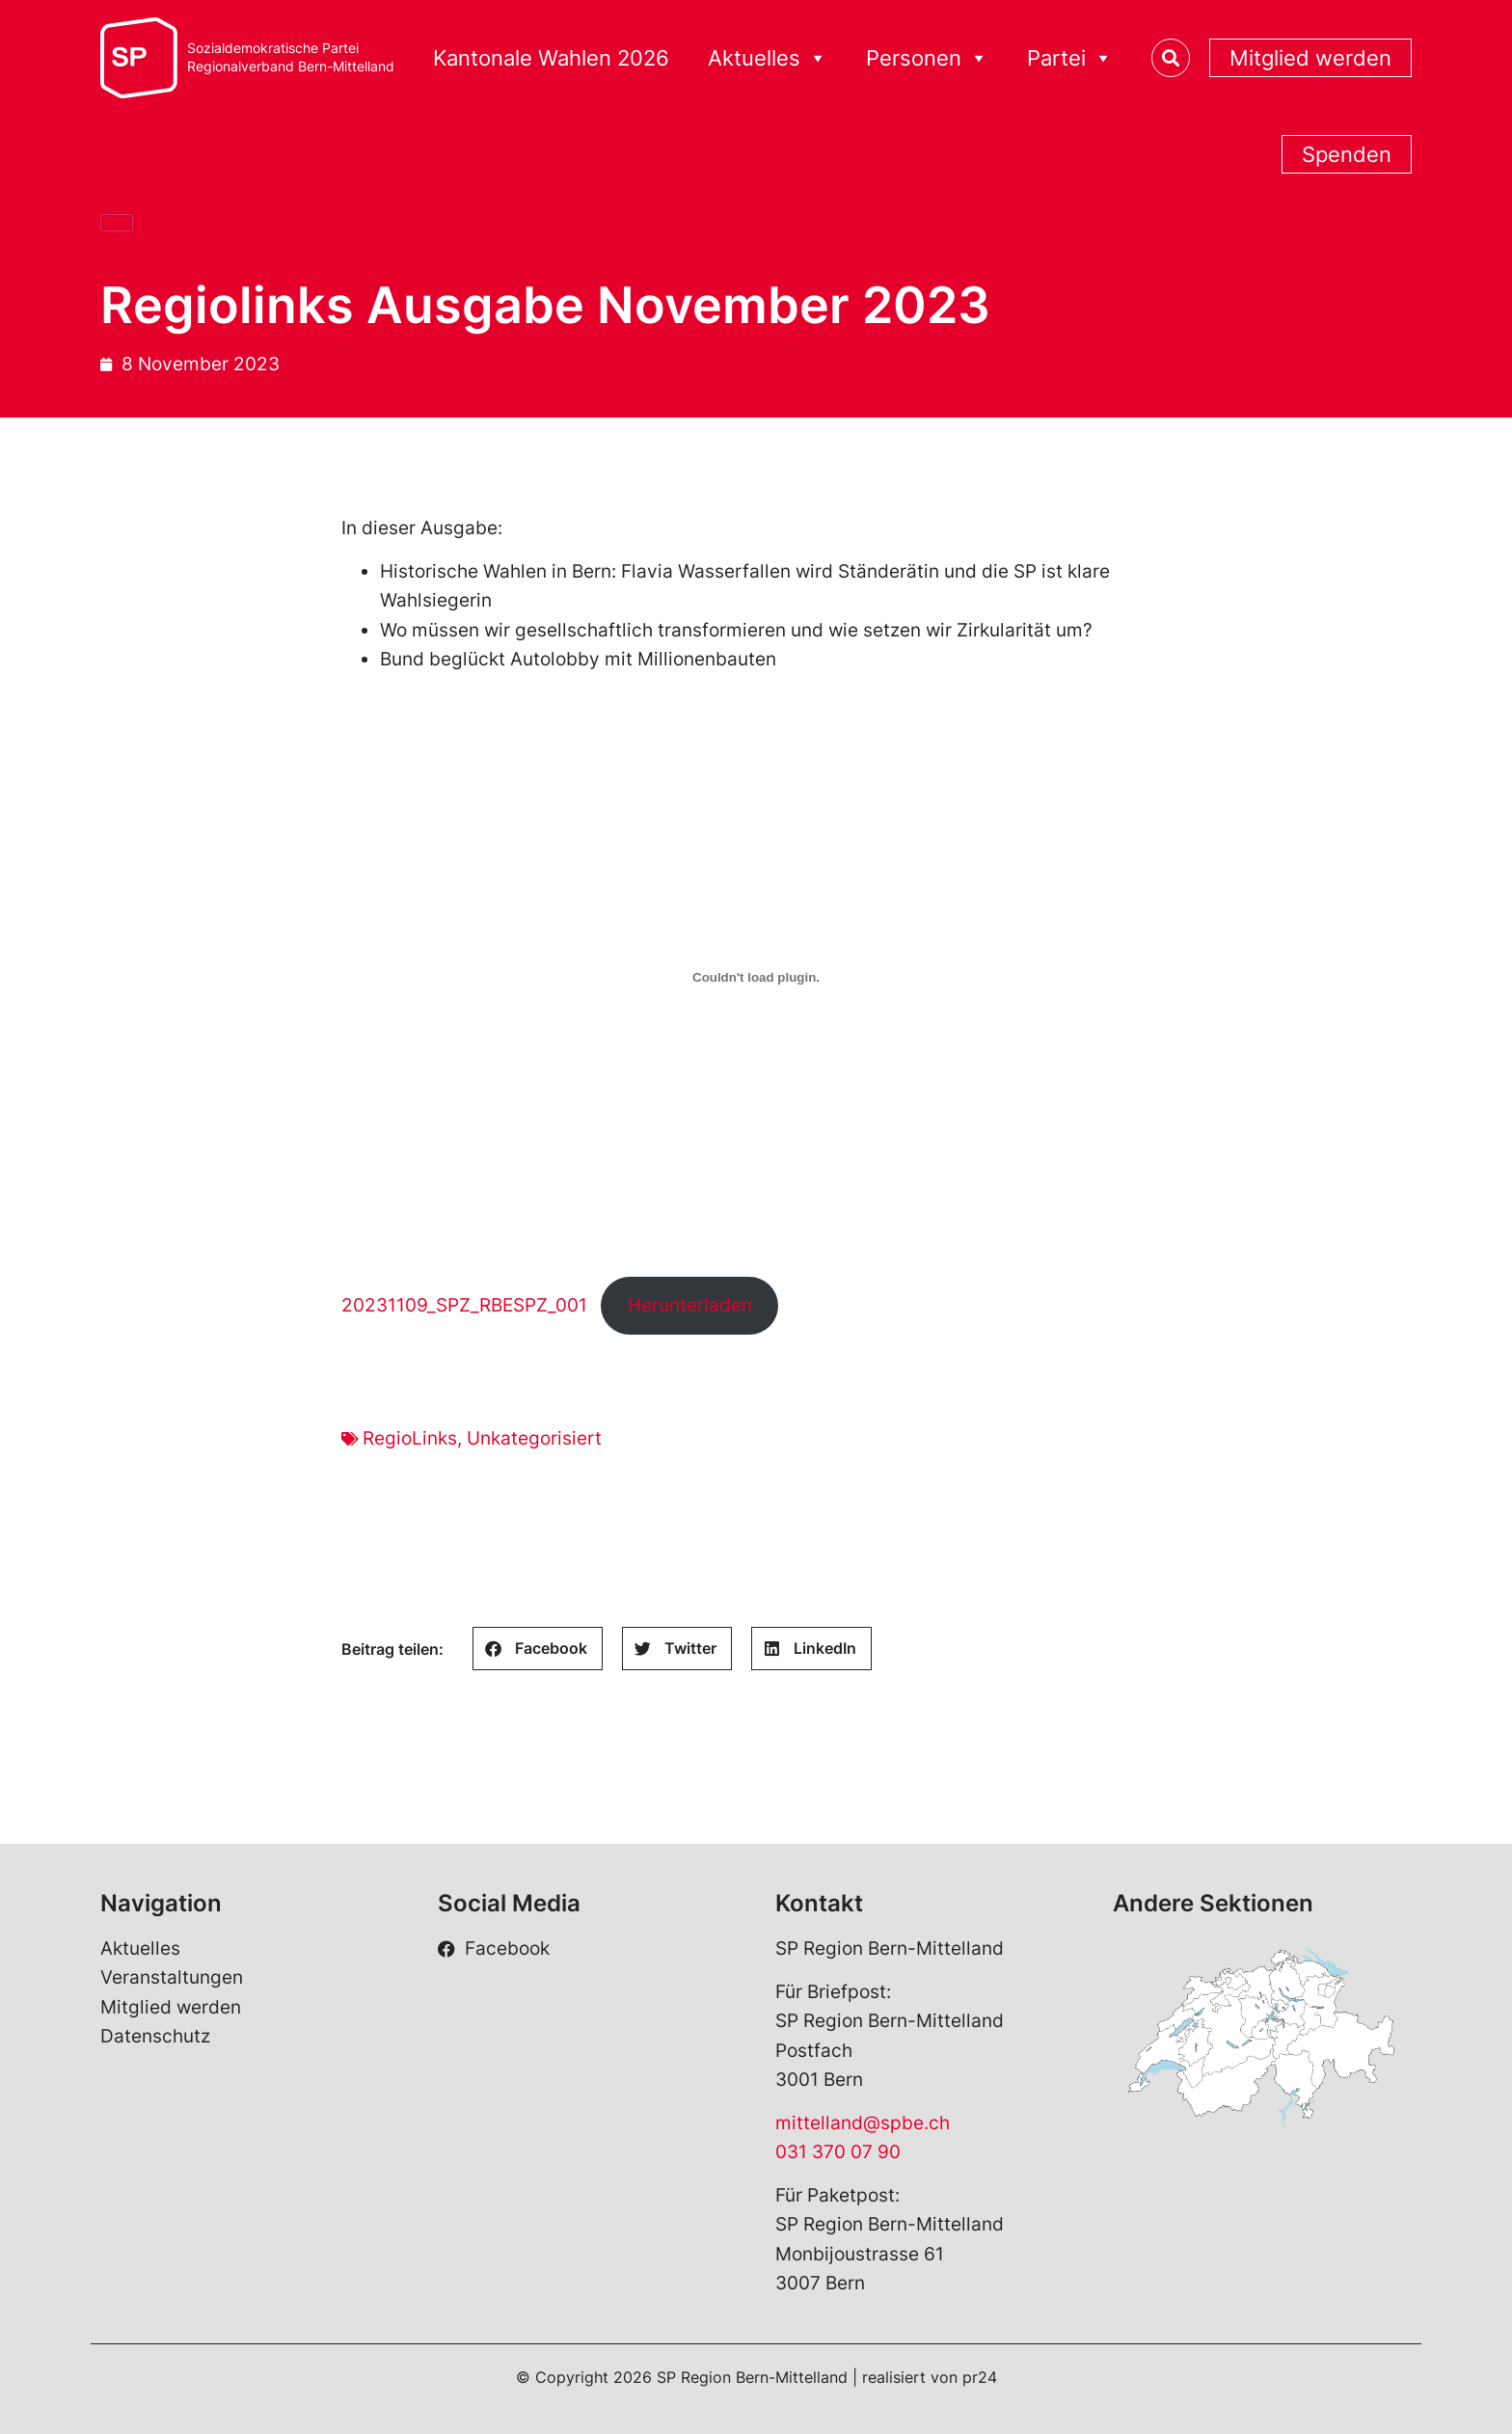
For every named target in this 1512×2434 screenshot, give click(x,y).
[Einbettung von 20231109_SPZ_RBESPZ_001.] (756, 978)
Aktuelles (767, 58)
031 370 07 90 (838, 2152)
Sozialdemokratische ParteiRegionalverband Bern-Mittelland (290, 57)
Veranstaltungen (171, 1977)
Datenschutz (155, 2036)
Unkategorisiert (534, 1438)
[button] (537, 1648)
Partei (1070, 58)
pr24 (979, 2377)
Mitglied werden (1310, 57)
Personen (927, 58)
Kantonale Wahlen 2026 (551, 57)
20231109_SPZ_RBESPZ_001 (464, 1305)
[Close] (116, 222)
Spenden (1346, 154)
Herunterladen (690, 1305)
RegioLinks (410, 1438)
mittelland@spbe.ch (862, 2123)
